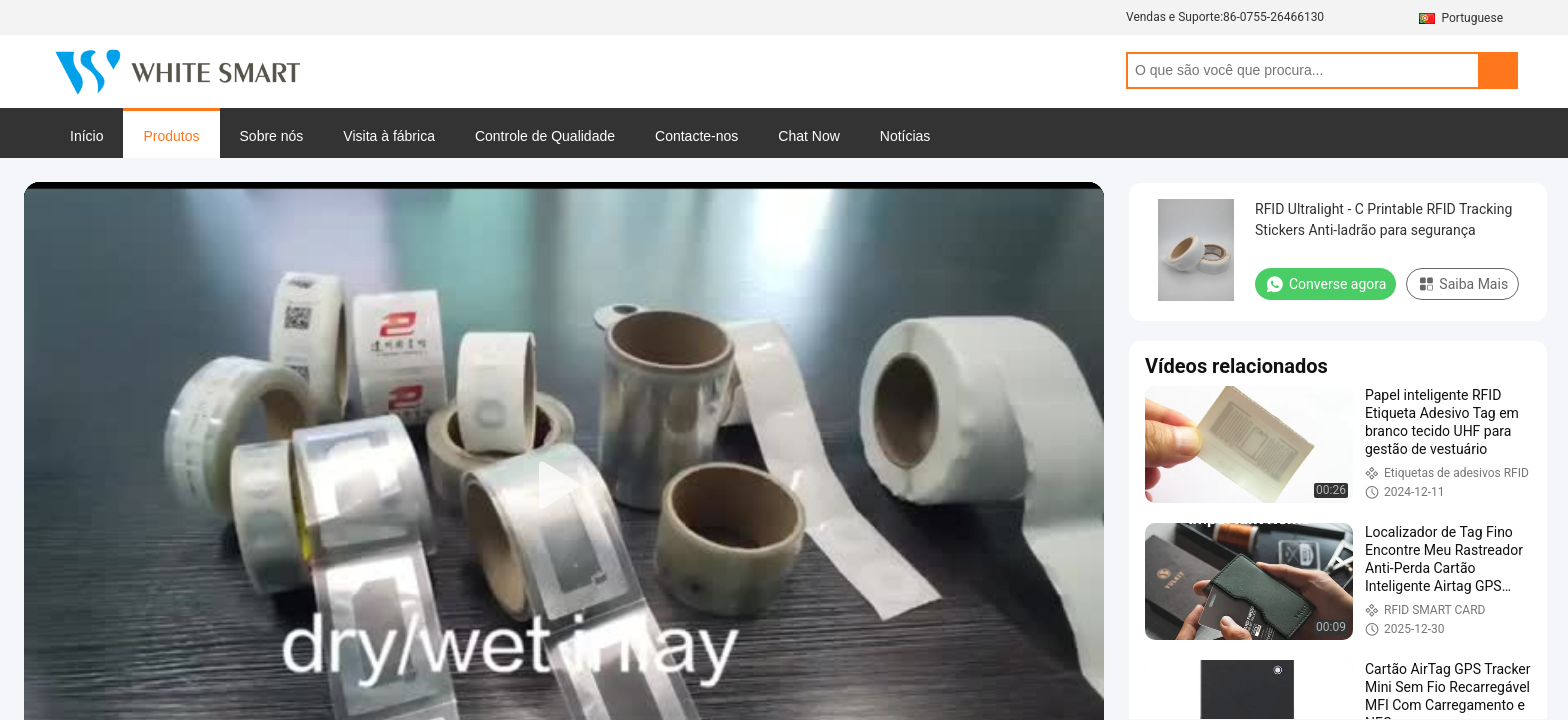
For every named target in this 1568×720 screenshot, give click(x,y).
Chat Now (808, 136)
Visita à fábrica (389, 136)
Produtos (171, 136)
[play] (564, 486)
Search (1498, 70)
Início (86, 136)
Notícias (905, 136)
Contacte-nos (696, 136)
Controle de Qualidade (545, 136)
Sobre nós (272, 136)
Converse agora (1325, 284)
